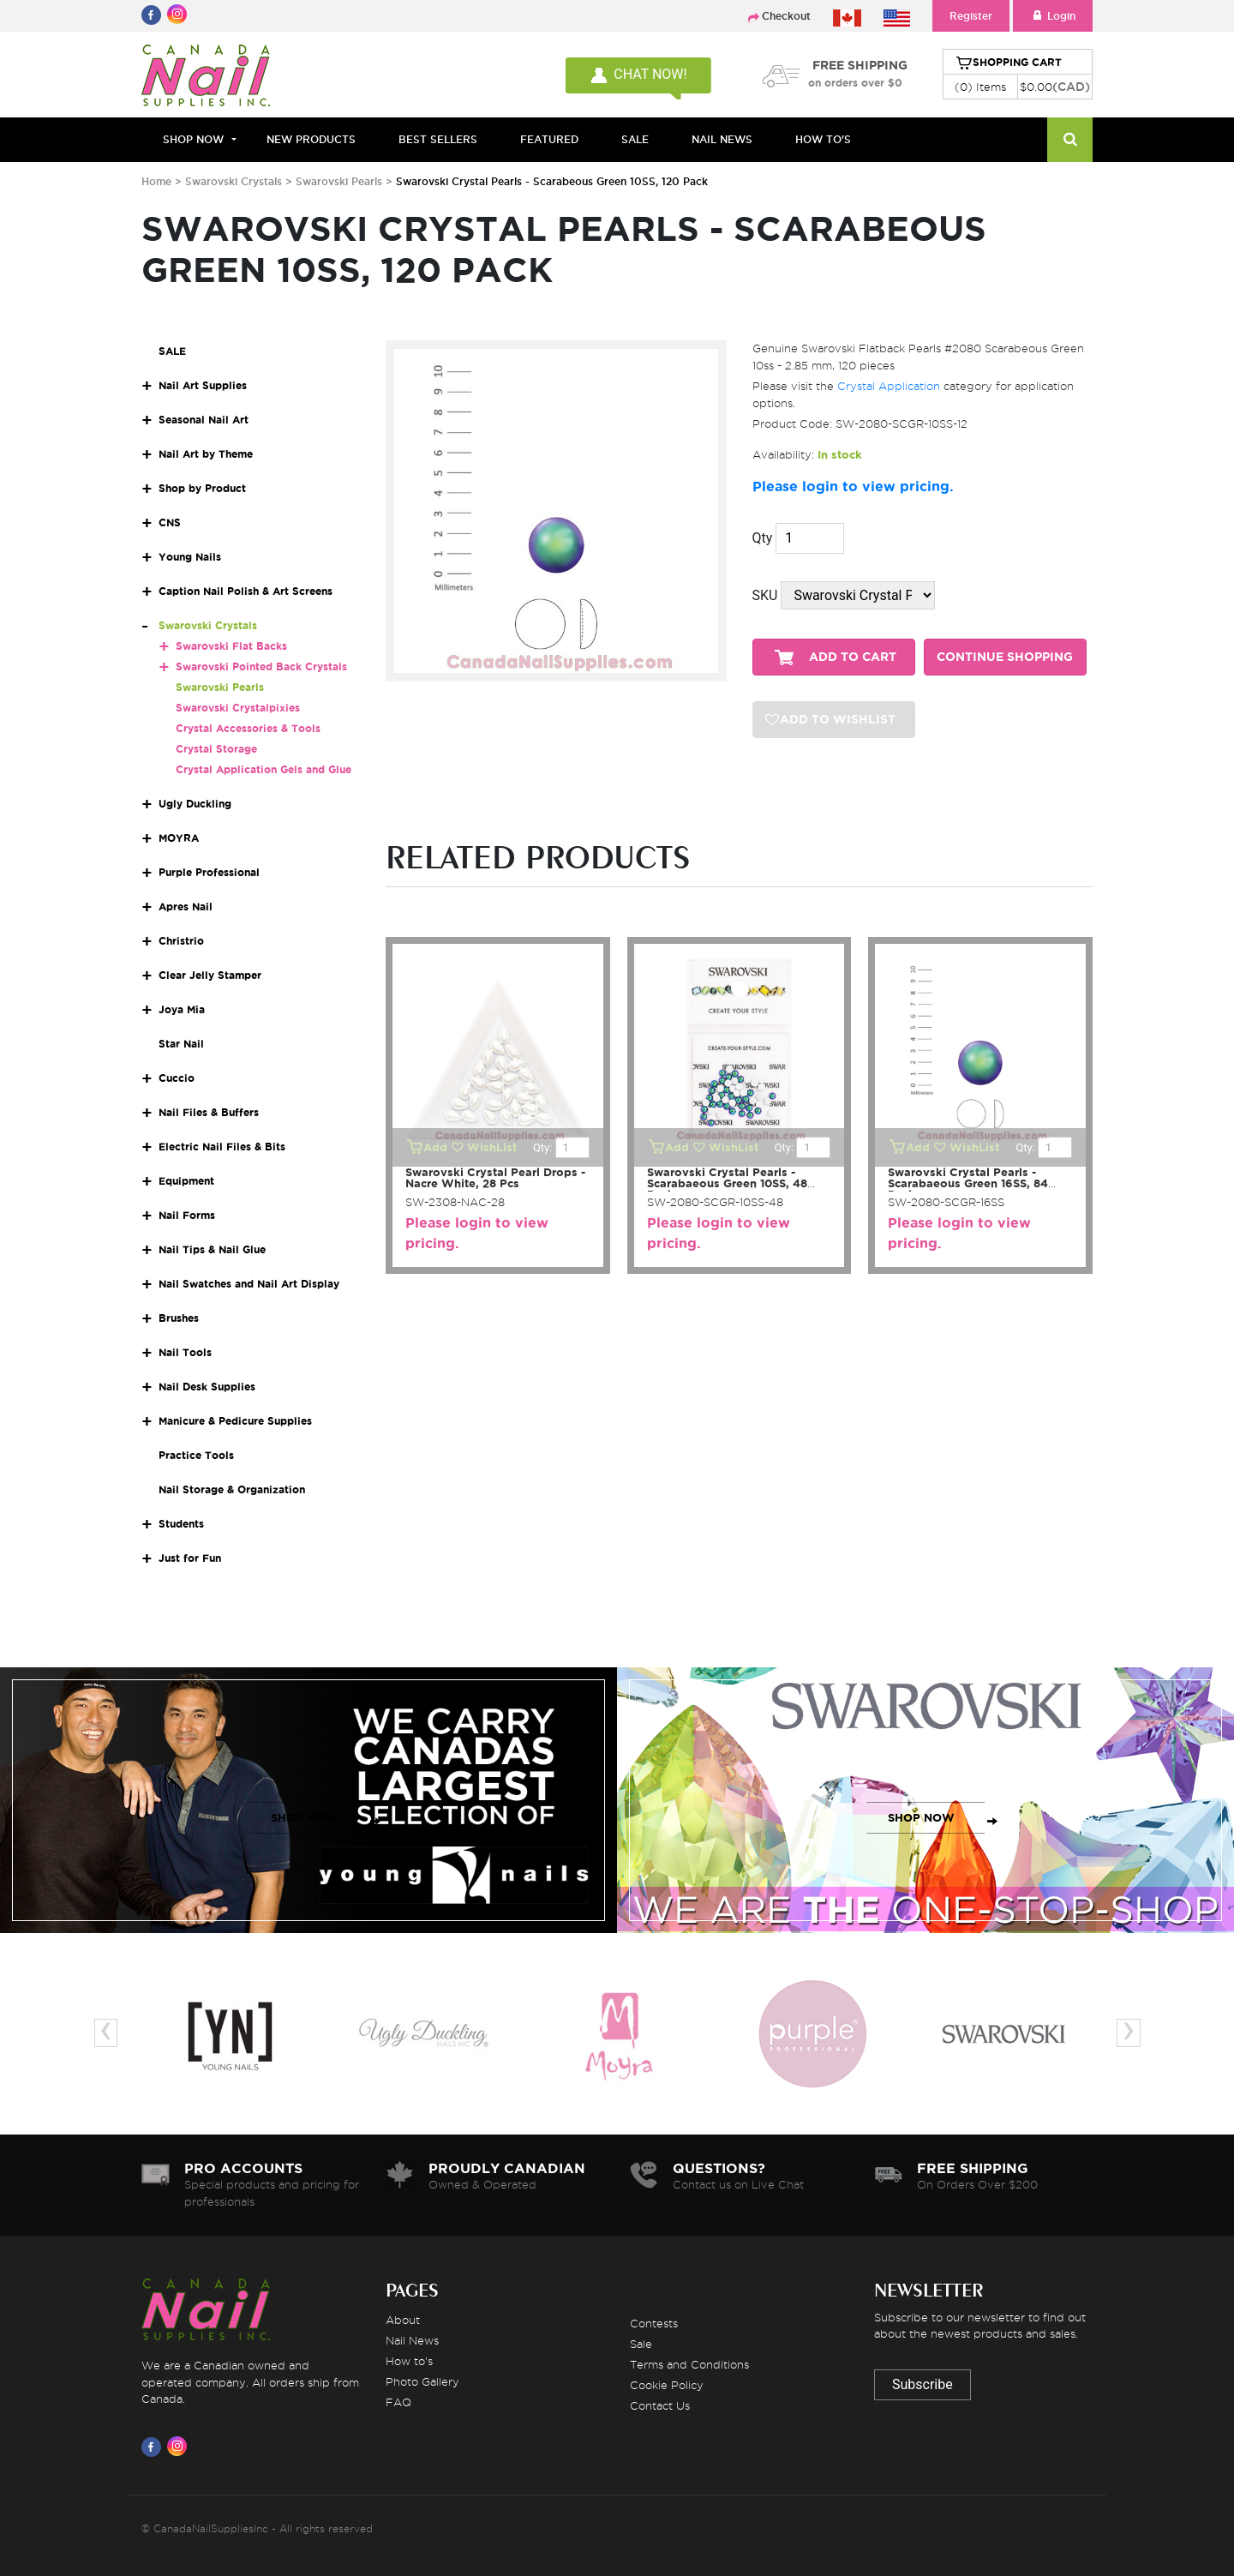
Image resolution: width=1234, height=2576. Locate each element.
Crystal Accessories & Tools (248, 728)
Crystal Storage (216, 748)
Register (970, 15)
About (403, 2320)
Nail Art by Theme (206, 453)
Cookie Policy (667, 2385)
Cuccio (177, 1078)
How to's (409, 2361)
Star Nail (181, 1043)
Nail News (412, 2340)
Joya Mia (182, 1009)
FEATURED (549, 139)
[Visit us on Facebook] (154, 2446)
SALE (635, 139)
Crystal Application (888, 386)
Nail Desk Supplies (207, 1386)
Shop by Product (202, 488)
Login (1052, 16)
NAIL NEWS (722, 139)
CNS (170, 522)
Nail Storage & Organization (232, 1489)
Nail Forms (187, 1215)
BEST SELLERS (437, 139)
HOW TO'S (823, 139)
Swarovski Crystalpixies (238, 707)
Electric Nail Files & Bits (222, 1146)
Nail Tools (185, 1352)
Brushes (179, 1318)
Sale (641, 2344)
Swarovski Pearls (339, 181)
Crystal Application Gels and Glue (263, 769)
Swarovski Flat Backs (231, 646)
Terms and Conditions (689, 2364)
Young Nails (190, 556)
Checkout (786, 15)
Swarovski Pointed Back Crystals (261, 666)
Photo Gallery (422, 2381)
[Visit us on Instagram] (180, 2446)
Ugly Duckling (195, 803)
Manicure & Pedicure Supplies (235, 1420)
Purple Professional (209, 872)
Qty (762, 538)
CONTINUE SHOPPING (1005, 657)
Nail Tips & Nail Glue (212, 1249)
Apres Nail (186, 906)
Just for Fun (190, 1558)
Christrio (181, 940)
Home (156, 181)
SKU (765, 595)
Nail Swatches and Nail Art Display (249, 1283)
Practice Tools (196, 1455)
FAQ (398, 2402)
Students (181, 1523)
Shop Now (193, 139)
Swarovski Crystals (233, 181)
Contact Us (660, 2405)
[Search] (1070, 139)
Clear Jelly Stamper (210, 975)
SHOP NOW (304, 1817)
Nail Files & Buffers (209, 1112)
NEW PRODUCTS (311, 139)
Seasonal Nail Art (204, 419)
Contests (654, 2323)
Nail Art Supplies (203, 385)
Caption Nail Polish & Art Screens (245, 591)
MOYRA (179, 838)
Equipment (186, 1180)
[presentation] (105, 2033)
